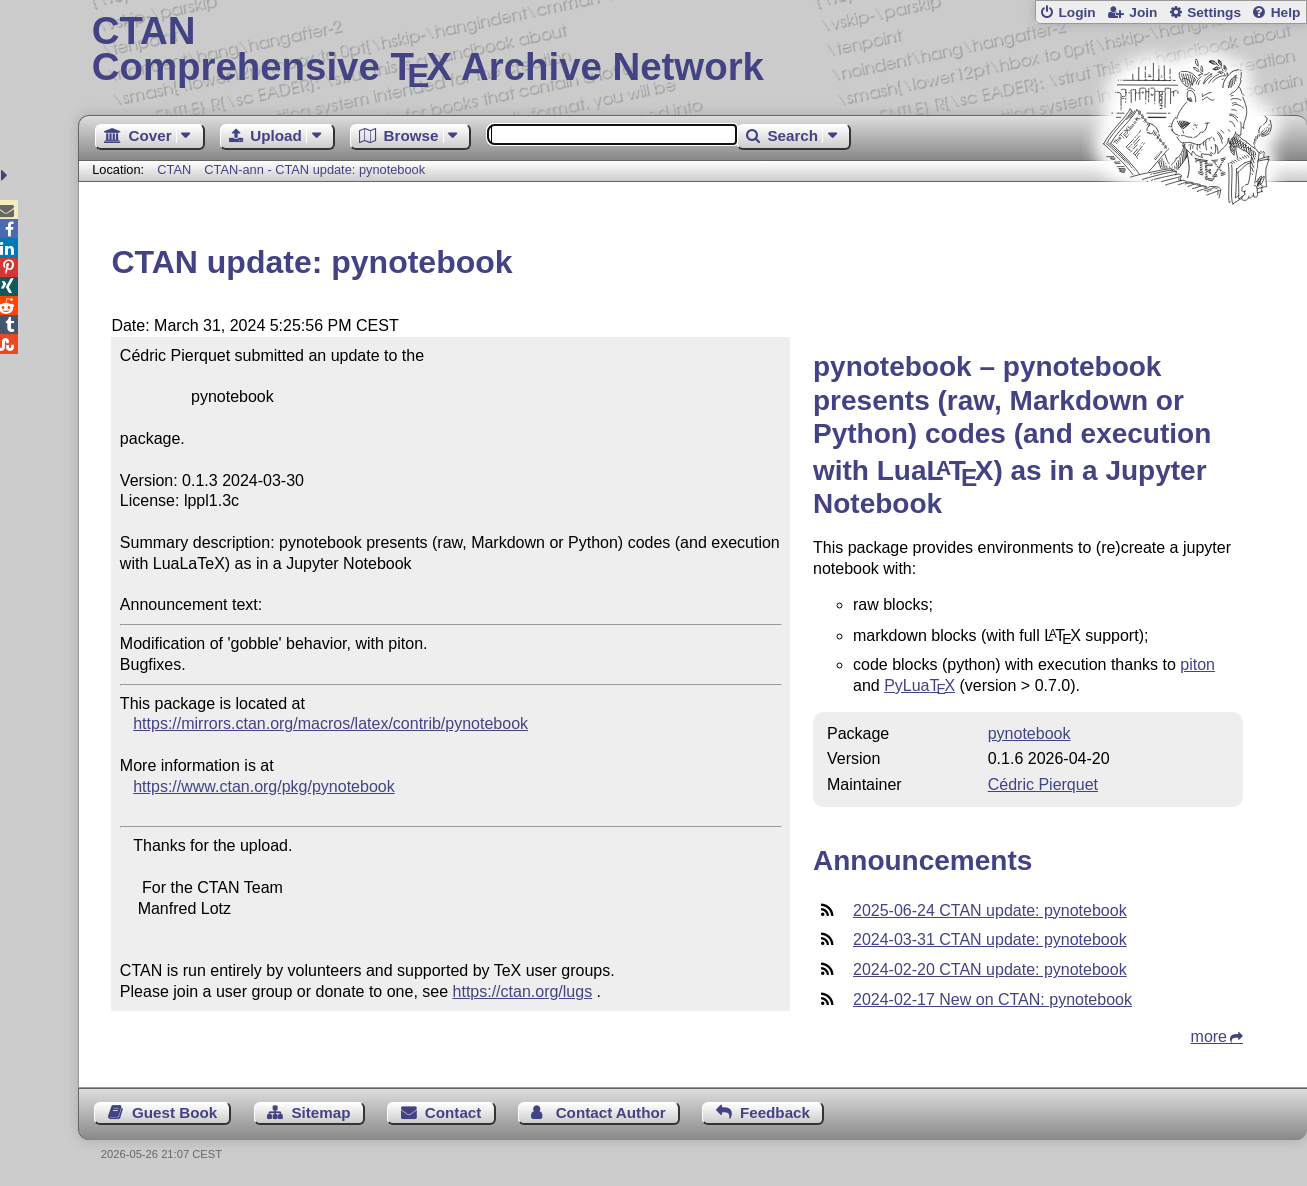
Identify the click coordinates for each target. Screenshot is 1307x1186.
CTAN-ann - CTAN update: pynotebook (314, 169)
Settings (1214, 12)
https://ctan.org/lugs (523, 991)
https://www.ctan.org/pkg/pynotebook (263, 786)
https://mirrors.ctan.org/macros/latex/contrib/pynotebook (330, 723)
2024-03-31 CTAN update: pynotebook (990, 939)
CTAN (174, 169)
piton (1197, 664)
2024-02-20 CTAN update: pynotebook (990, 969)
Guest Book (174, 1112)
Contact (453, 1112)
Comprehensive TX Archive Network (693, 50)
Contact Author (611, 1112)
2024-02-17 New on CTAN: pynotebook (992, 999)
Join (1143, 12)
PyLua (919, 685)
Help (1286, 12)
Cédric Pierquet (1043, 784)
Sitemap (320, 1112)
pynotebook (1029, 733)
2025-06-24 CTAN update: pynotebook (990, 910)
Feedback (775, 1112)
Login (1076, 12)
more (1209, 1036)
